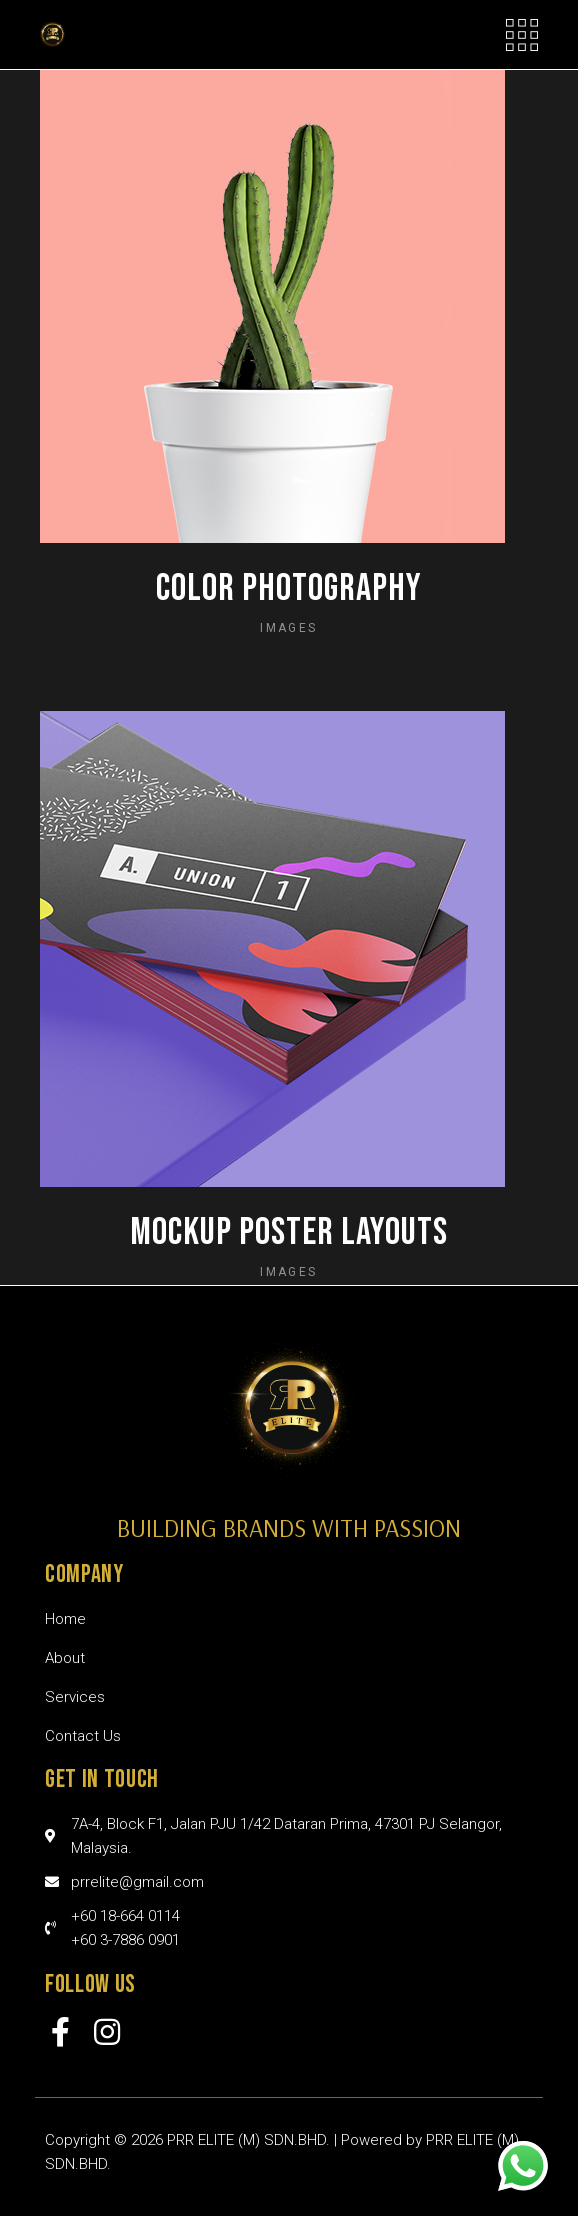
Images (288, 628)
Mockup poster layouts (289, 1232)
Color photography (289, 588)
